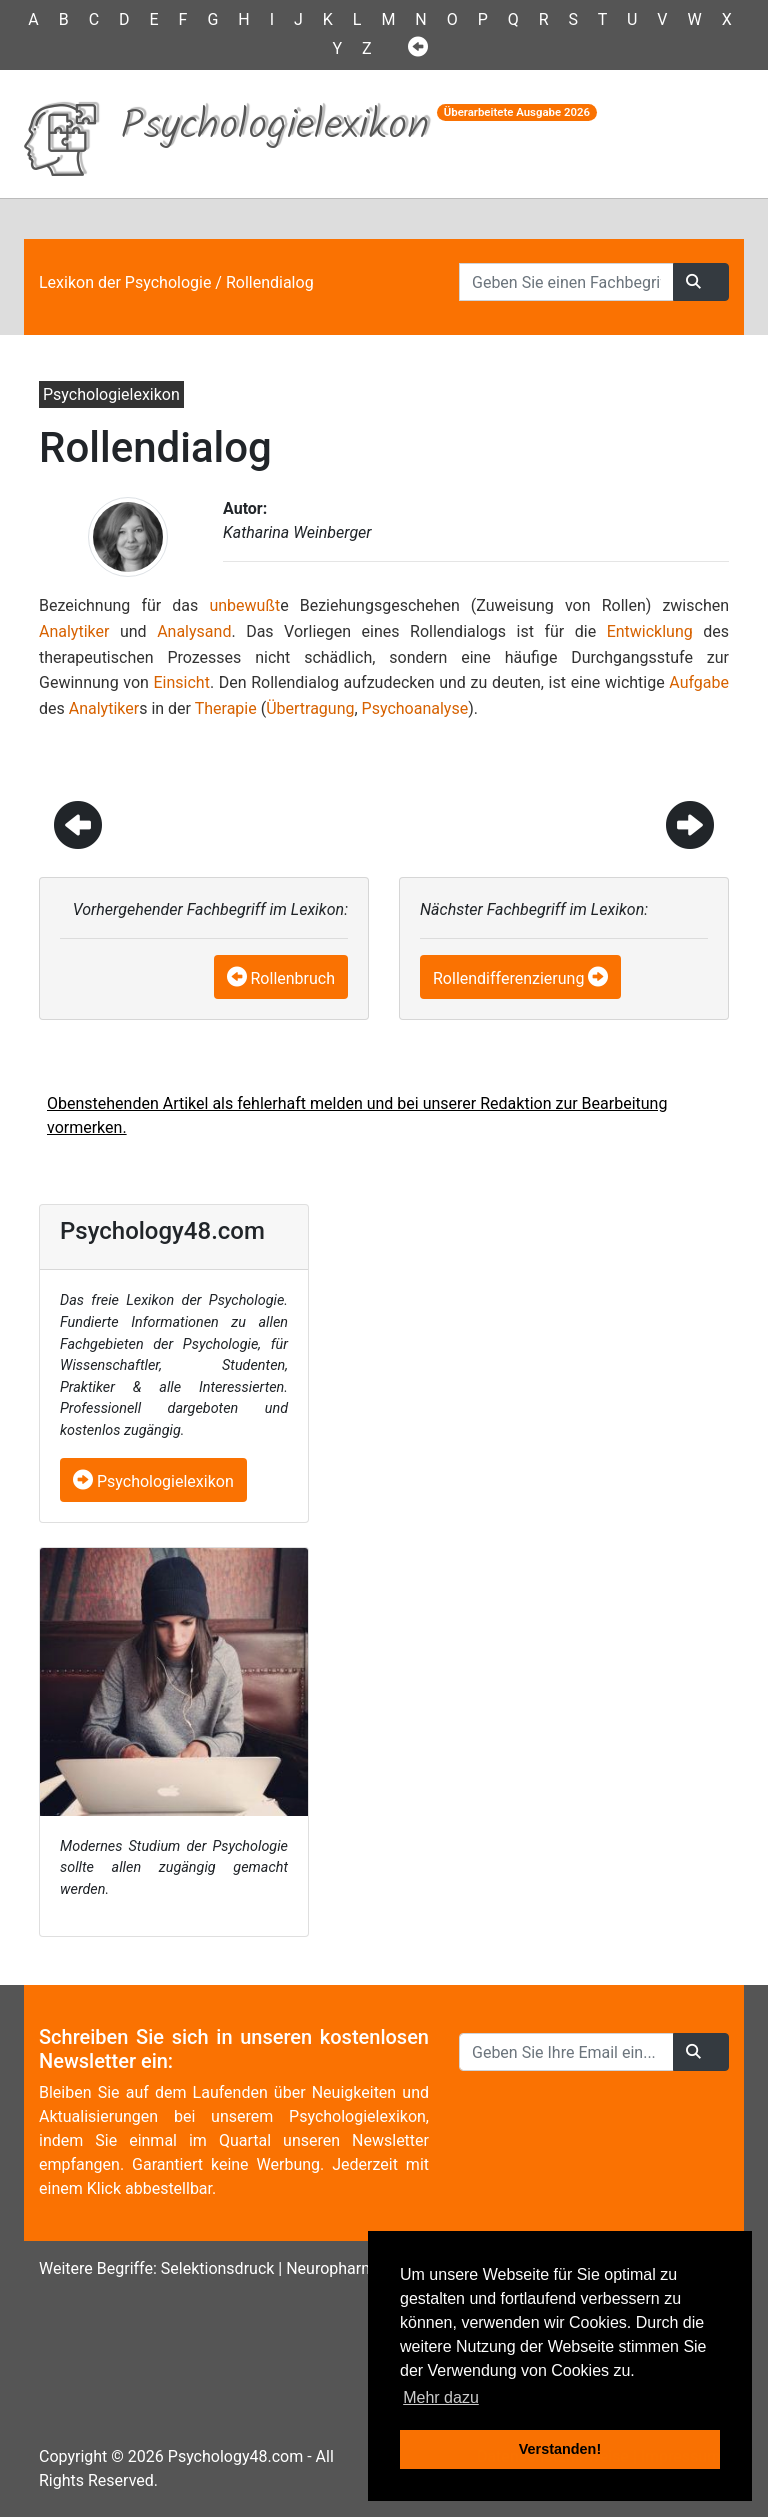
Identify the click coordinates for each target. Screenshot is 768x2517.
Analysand (194, 631)
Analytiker (74, 631)
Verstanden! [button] (560, 2449)
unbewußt (244, 605)
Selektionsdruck (218, 2268)
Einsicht (182, 682)
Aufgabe (699, 682)
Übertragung (310, 708)
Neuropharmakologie (360, 2268)
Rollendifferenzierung (508, 978)
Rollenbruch (293, 978)
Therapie (226, 708)
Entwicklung (650, 631)
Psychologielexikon (153, 1481)
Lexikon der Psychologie (125, 282)
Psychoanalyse (415, 708)
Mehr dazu (441, 2397)
